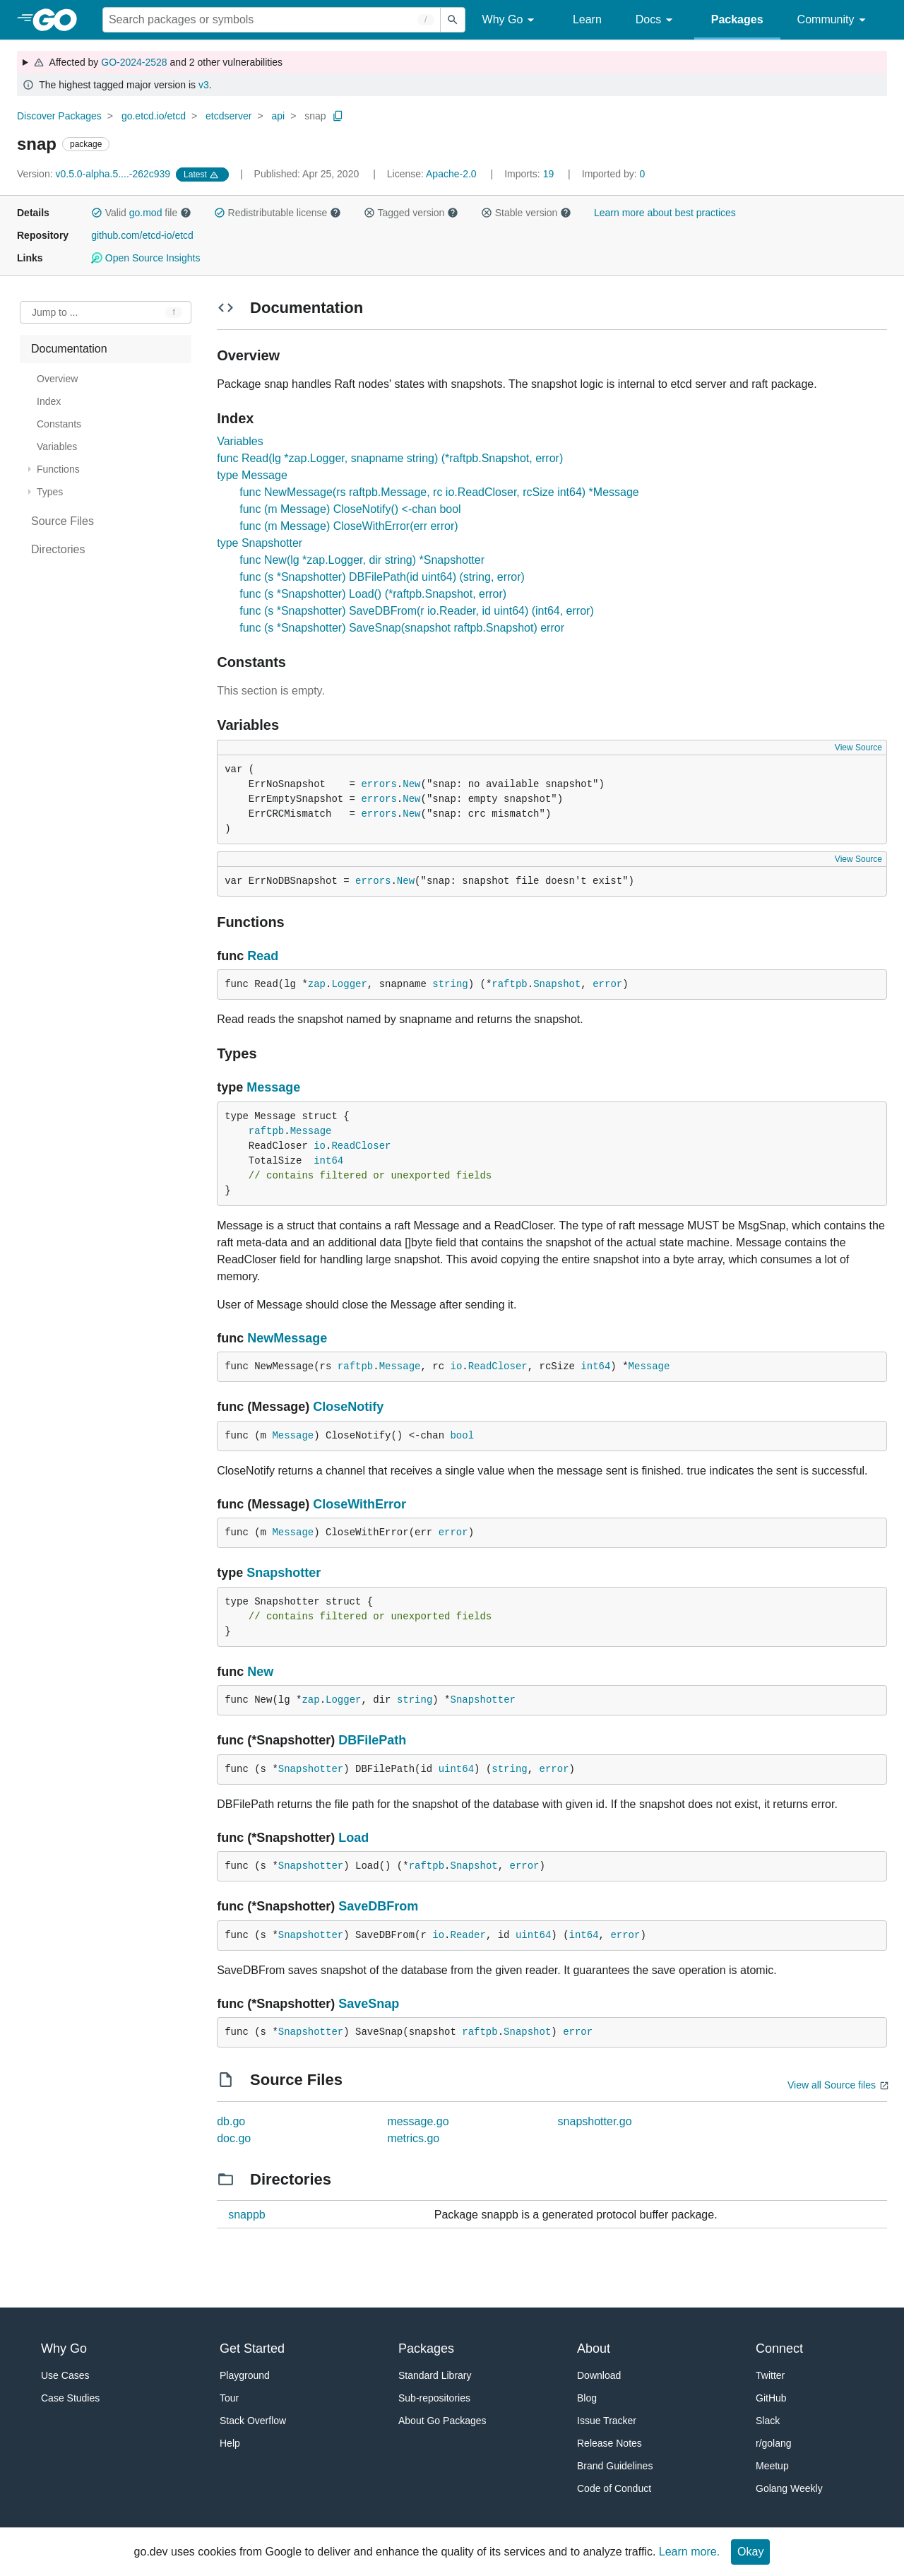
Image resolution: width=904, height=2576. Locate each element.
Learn (587, 19)
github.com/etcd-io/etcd (142, 235)
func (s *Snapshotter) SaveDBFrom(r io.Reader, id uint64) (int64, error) (416, 611)
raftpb (509, 984)
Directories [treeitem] (58, 549)
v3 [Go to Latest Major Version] (203, 84)
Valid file (141, 212)
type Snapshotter (259, 543)
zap (317, 984)
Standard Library (435, 2375)
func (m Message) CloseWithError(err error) (348, 526)
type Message (252, 475)
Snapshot (557, 984)
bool (462, 1435)
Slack (768, 2420)
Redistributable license (277, 212)
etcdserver (228, 116)
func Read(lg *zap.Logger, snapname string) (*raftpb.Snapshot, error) (390, 458)
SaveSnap (368, 2004)
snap (315, 116)
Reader (467, 1935)
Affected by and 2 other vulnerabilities (157, 62)
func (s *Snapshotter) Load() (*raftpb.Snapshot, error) (372, 594)
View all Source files (831, 2085)
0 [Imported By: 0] (614, 173)
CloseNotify (348, 1407)
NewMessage (287, 1338)
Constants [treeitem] (59, 424)
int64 (328, 1160)
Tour (229, 2398)
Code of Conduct (614, 2488)
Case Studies (70, 2398)
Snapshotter (283, 1573)
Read (262, 956)
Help (230, 2443)
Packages (737, 19)
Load (353, 1838)
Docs (656, 20)
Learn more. (689, 2552)
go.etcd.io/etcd (153, 116)
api (278, 116)
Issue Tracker (606, 2420)
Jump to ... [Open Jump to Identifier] (55, 312)
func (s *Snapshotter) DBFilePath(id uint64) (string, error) (382, 577)
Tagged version (411, 212)
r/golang (774, 2443)
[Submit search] (452, 20)
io (320, 1146)
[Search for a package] (271, 20)
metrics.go (413, 2138)
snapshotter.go (595, 2121)
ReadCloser (361, 1146)
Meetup (772, 2465)
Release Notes (609, 2443)
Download (599, 2375)
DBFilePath (372, 1740)
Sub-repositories (434, 2398)
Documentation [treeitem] (69, 349)
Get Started (252, 2348)
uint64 (456, 1769)
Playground (245, 2375)
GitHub (771, 2398)
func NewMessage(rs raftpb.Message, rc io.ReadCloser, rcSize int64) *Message (439, 492)
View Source (858, 747)
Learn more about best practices (665, 212)
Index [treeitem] (49, 401)
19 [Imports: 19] (530, 173)
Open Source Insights (145, 258)
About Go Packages (442, 2420)
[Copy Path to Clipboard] (338, 116)
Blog (587, 2398)
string (450, 984)
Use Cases (65, 2375)
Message (273, 1087)
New (411, 784)
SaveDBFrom (378, 1906)
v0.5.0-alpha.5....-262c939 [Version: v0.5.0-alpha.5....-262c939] (95, 173)
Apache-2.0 (451, 173)
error (607, 984)
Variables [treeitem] (57, 446)
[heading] (59, 19)
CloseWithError (359, 1504)
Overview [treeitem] (57, 378)
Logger (349, 984)
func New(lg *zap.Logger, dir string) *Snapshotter (361, 560)
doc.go (234, 2138)
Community (833, 20)
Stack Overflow (253, 2420)
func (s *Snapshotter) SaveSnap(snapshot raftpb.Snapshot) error (401, 628)
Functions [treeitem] (58, 469)
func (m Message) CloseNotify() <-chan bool (349, 509)
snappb (247, 2215)
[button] (96, 212)
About (593, 2348)
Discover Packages (59, 116)
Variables (240, 441)
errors (378, 784)
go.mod (145, 212)
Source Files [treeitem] (62, 521)
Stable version (526, 212)
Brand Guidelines (615, 2465)
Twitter (770, 2375)
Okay (750, 2552)
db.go (231, 2121)
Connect (779, 2348)
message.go (417, 2121)
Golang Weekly (789, 2488)
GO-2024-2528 (134, 62)
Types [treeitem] (50, 491)
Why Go (510, 20)
